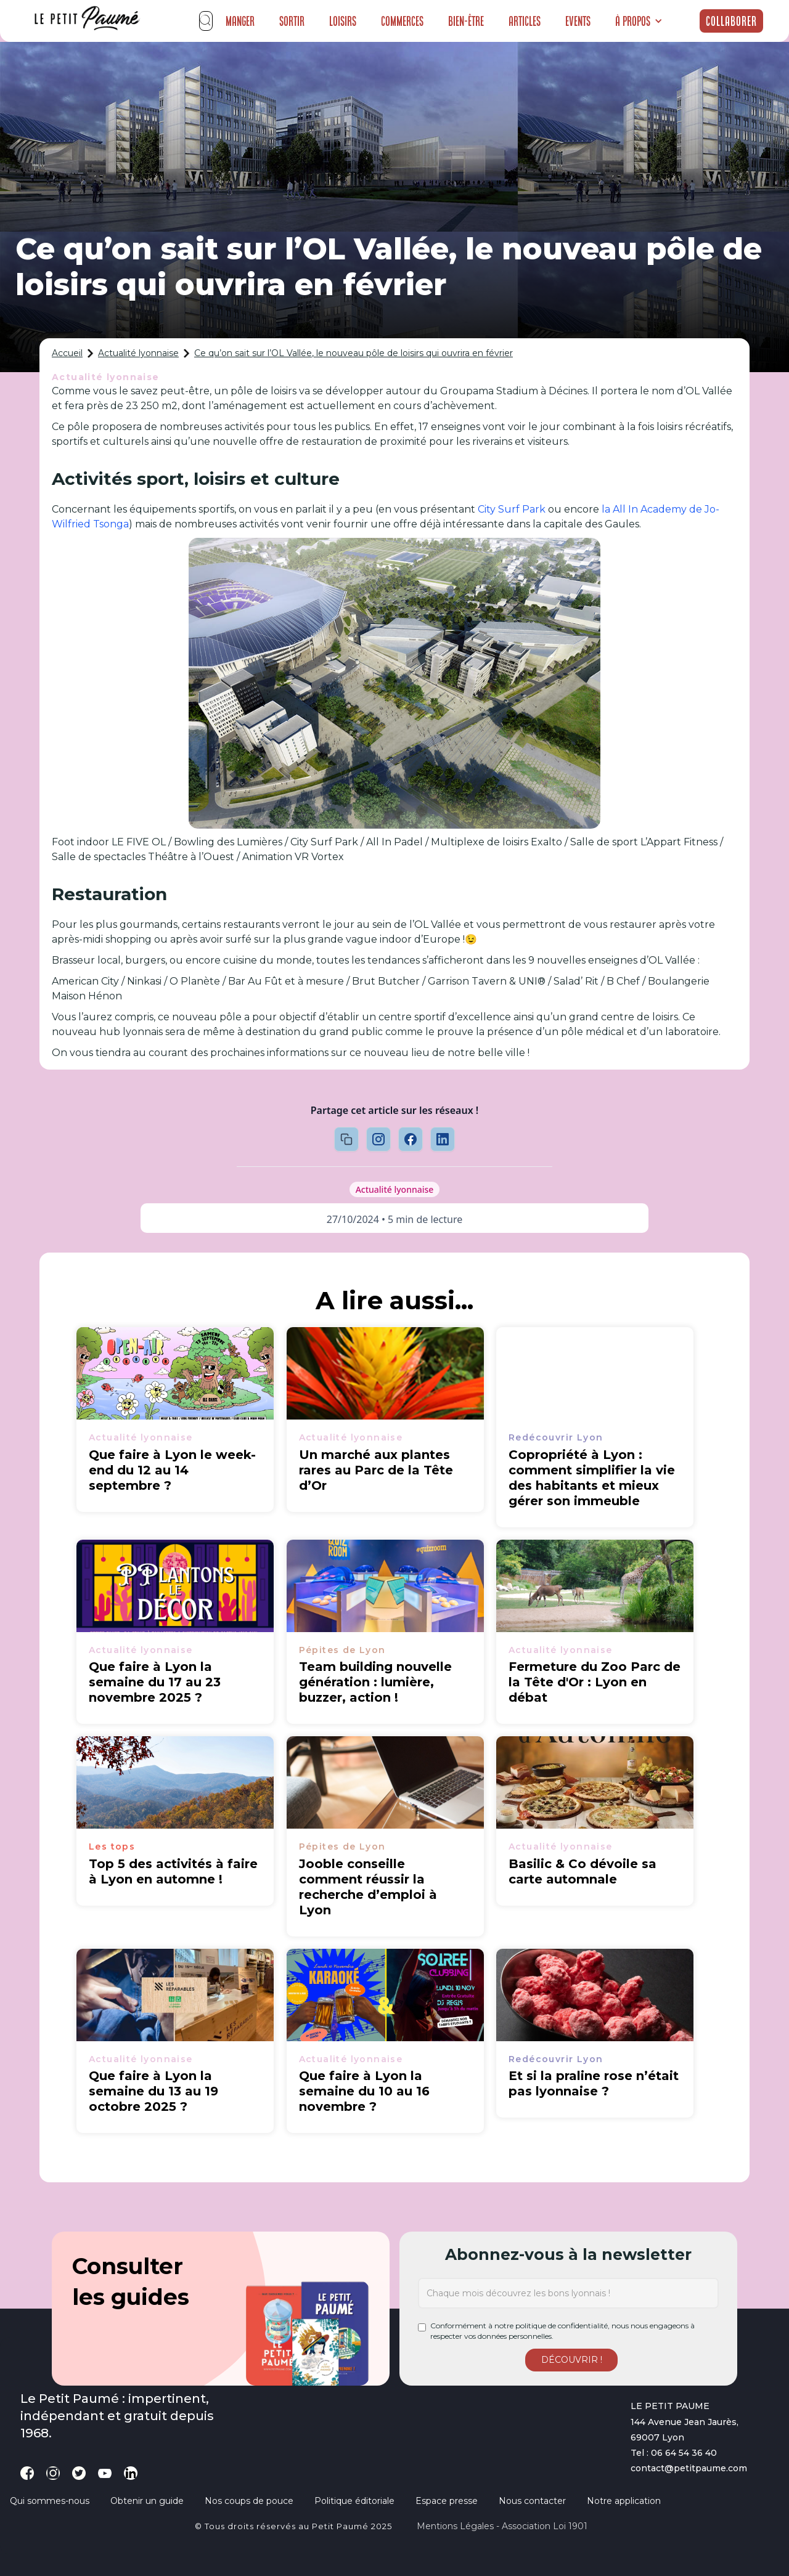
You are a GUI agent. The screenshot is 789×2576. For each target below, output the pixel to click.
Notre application (624, 2500)
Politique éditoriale (354, 2500)
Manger (240, 21)
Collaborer (731, 21)
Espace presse (446, 2500)
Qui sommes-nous (49, 2500)
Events (578, 21)
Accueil (67, 353)
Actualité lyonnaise (138, 353)
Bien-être (466, 21)
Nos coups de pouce (249, 2500)
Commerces (402, 21)
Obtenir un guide (147, 2500)
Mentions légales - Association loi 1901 (502, 2526)
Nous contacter (532, 2500)
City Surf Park (512, 509)
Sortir (292, 21)
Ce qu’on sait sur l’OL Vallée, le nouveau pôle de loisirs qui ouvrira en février (353, 353)
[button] (639, 21)
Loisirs (342, 21)
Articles (525, 21)
